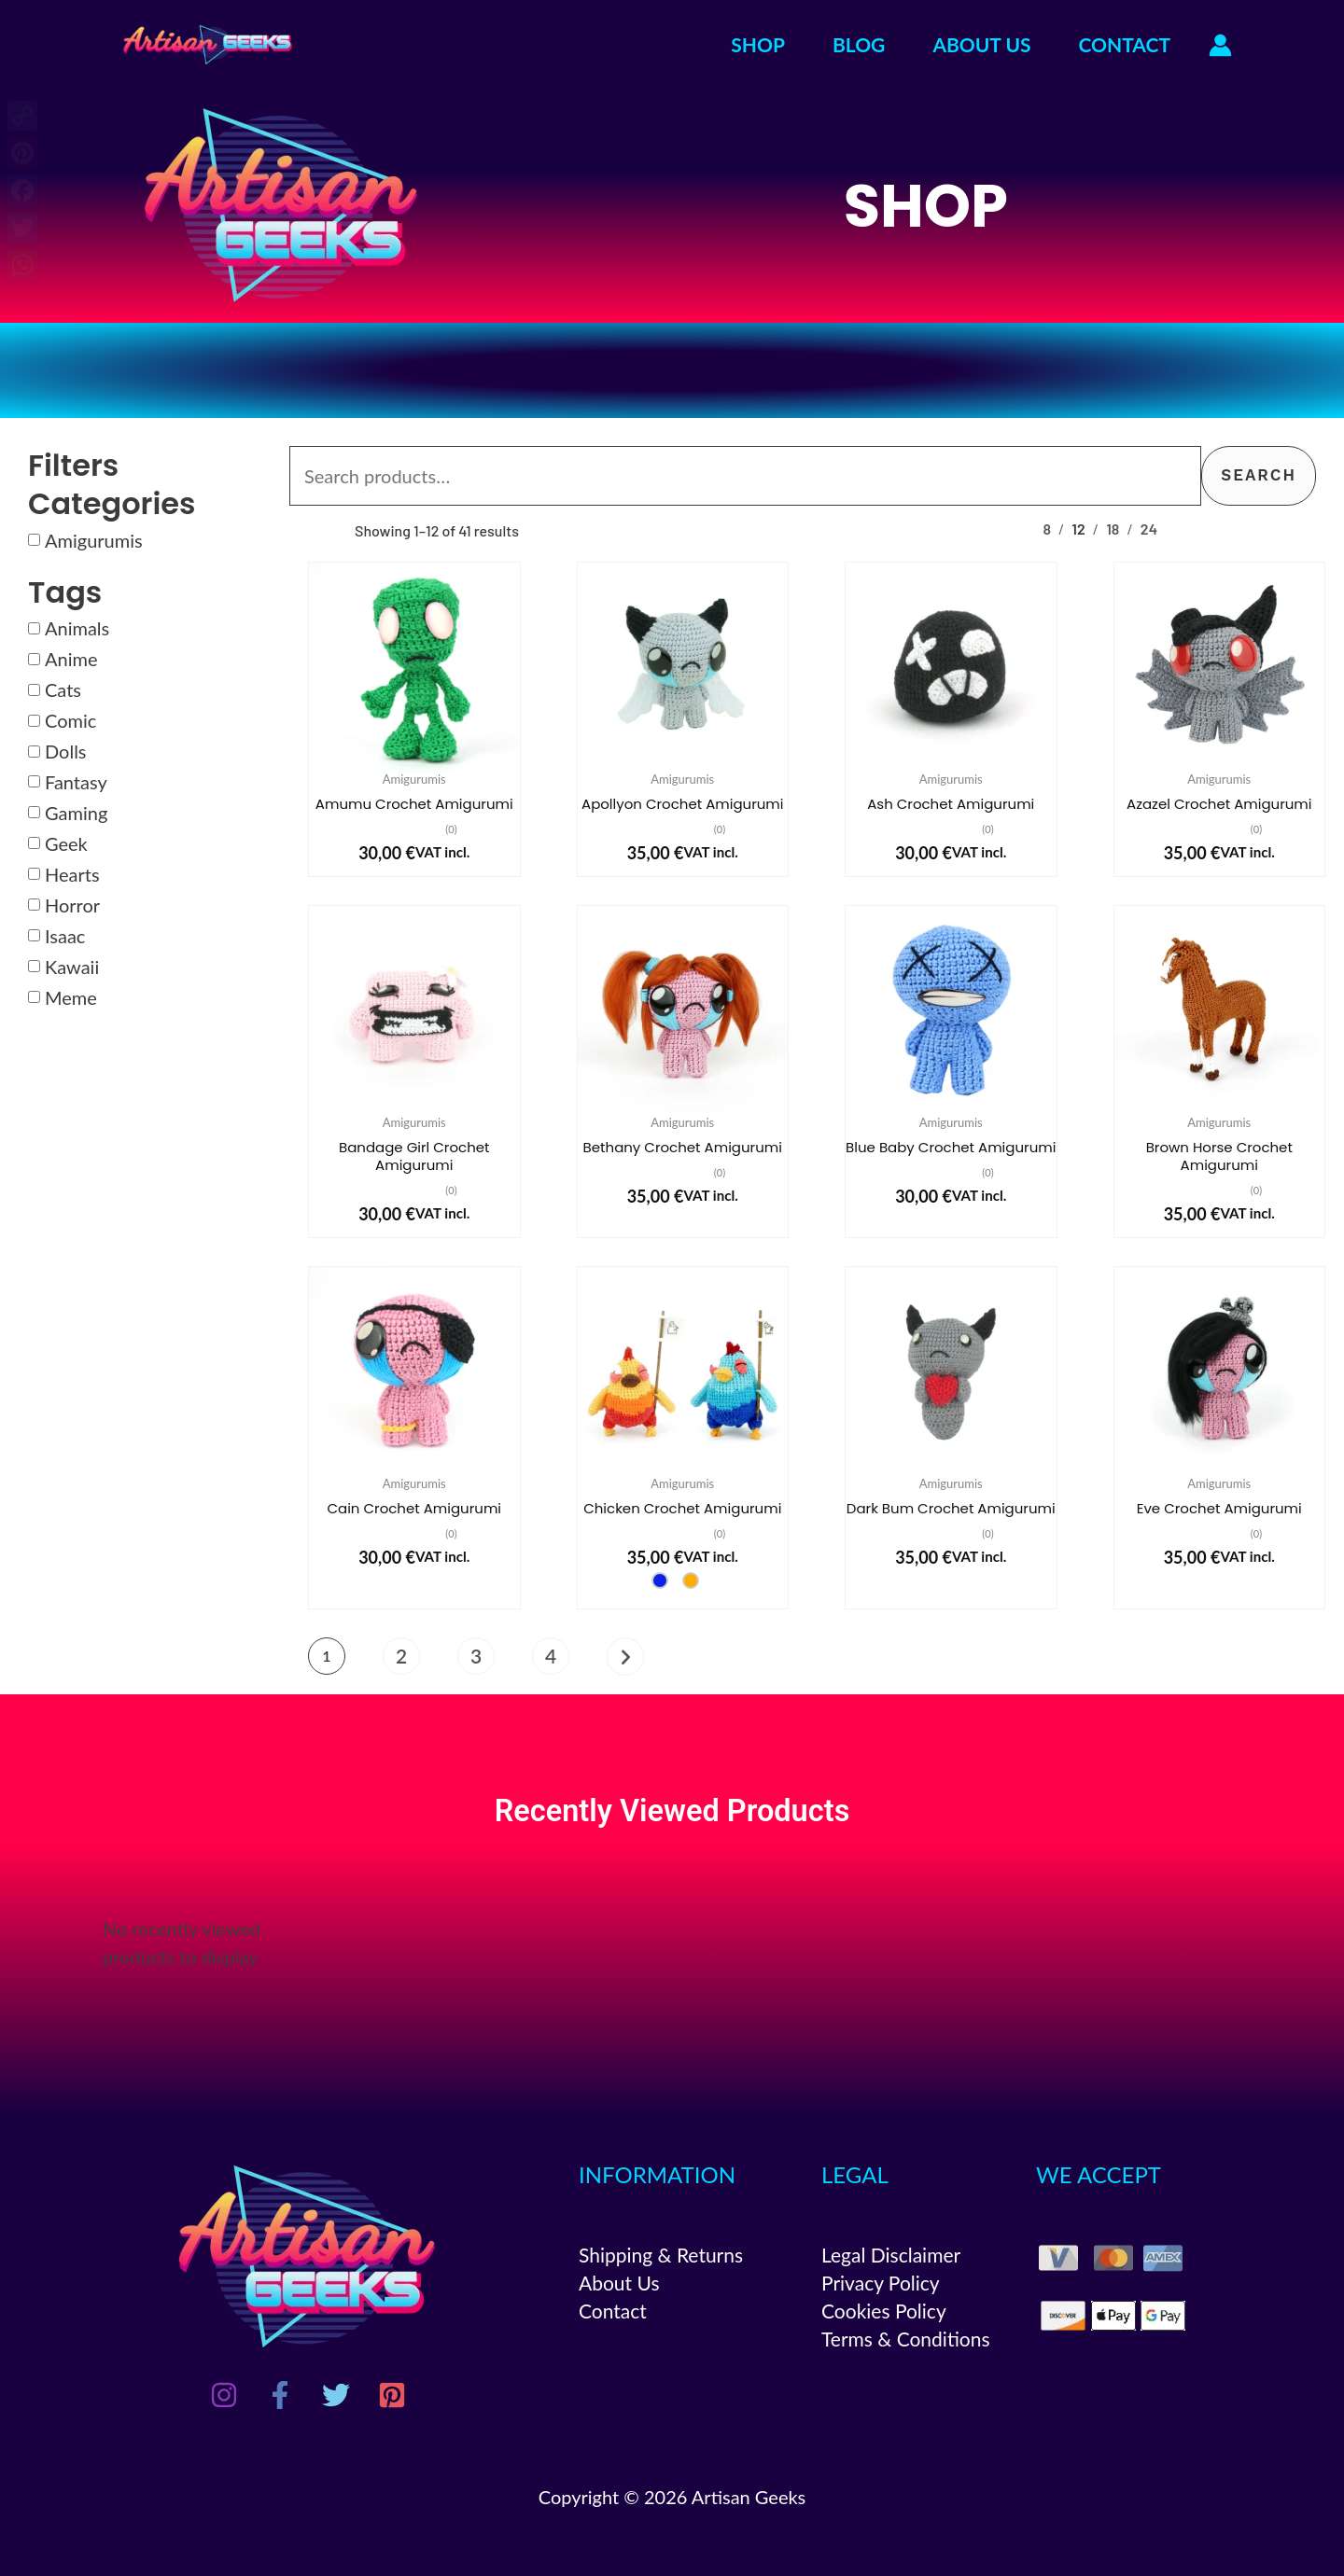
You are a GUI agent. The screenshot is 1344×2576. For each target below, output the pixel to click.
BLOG (859, 44)
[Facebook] (280, 2395)
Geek (66, 843)
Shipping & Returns (661, 2254)
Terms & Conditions (905, 2338)
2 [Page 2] (401, 1655)
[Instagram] (224, 2395)
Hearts (72, 874)
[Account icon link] (1220, 45)
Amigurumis (94, 540)
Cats (63, 689)
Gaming (76, 812)
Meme (71, 997)
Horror (72, 905)
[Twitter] (336, 2395)
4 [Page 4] (550, 1655)
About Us (619, 2282)
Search (1258, 475)
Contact (613, 2310)
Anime (71, 658)
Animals (77, 628)
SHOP (758, 44)
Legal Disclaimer (890, 2254)
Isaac (65, 936)
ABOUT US (981, 44)
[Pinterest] (392, 2395)
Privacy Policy (880, 2282)
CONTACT (1124, 44)
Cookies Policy (883, 2310)
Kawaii (72, 966)
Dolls (66, 751)
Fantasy (76, 782)
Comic (70, 720)
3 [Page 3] (476, 1655)
